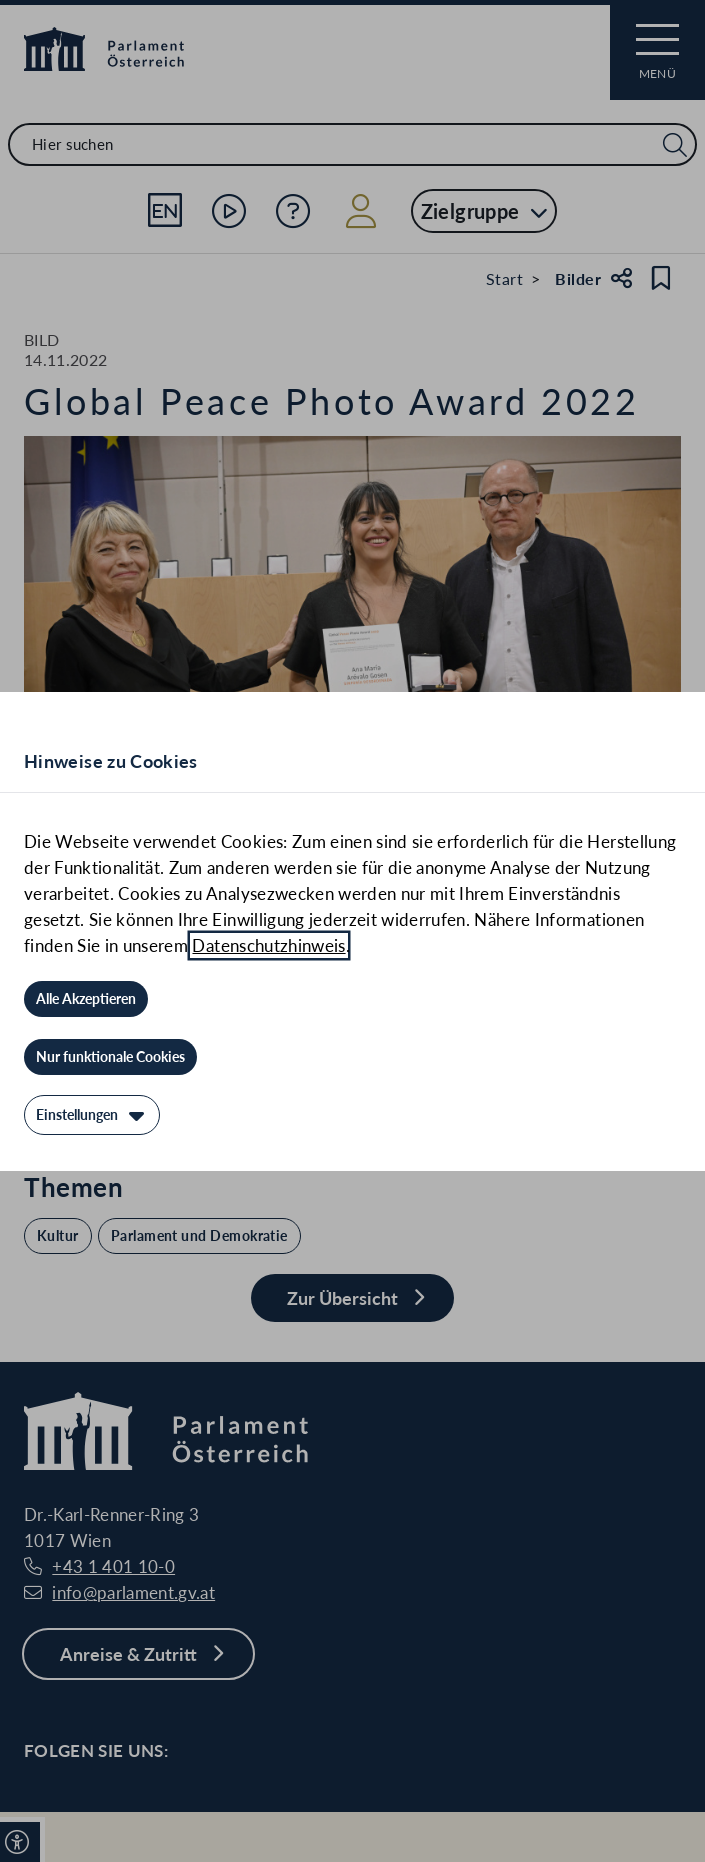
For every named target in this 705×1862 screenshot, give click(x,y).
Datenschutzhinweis (268, 945)
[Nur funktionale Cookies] (110, 1057)
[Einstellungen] (92, 1115)
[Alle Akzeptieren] (86, 999)
